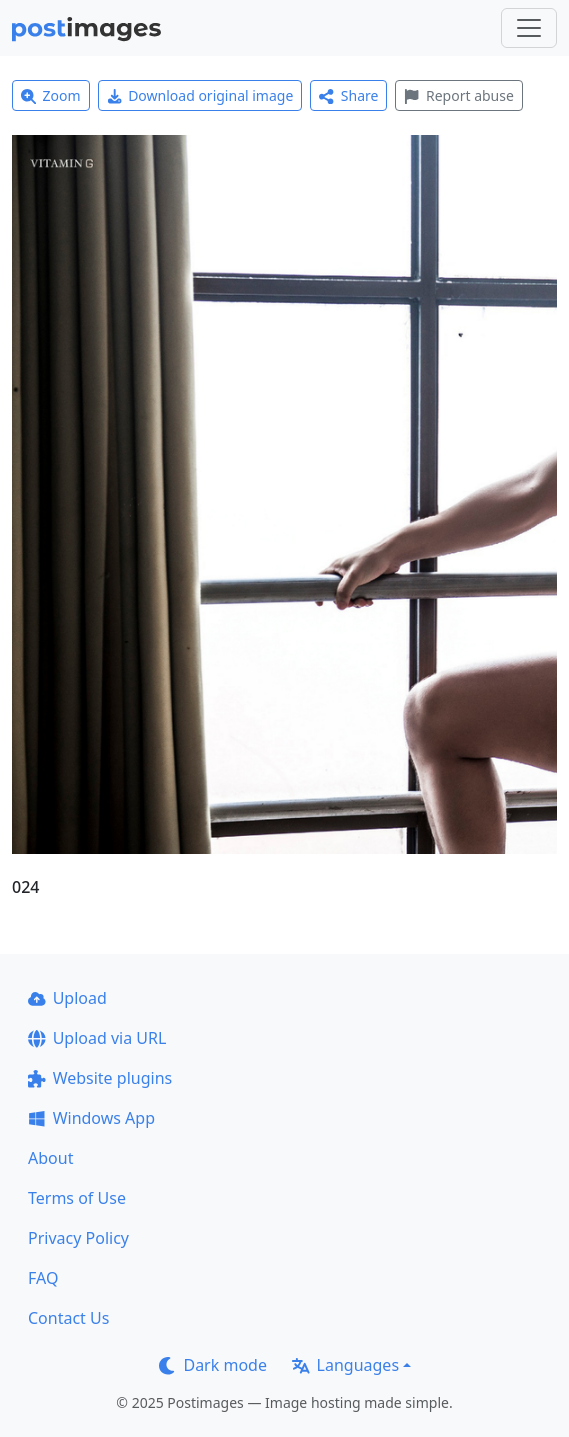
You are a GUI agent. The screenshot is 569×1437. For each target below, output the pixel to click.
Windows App (91, 1118)
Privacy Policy (78, 1238)
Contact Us (68, 1318)
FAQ (43, 1278)
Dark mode (213, 1365)
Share (348, 95)
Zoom (51, 95)
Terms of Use (77, 1198)
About (50, 1158)
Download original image (200, 95)
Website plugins (100, 1078)
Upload (67, 998)
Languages (345, 1365)
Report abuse (458, 95)
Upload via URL (97, 1038)
